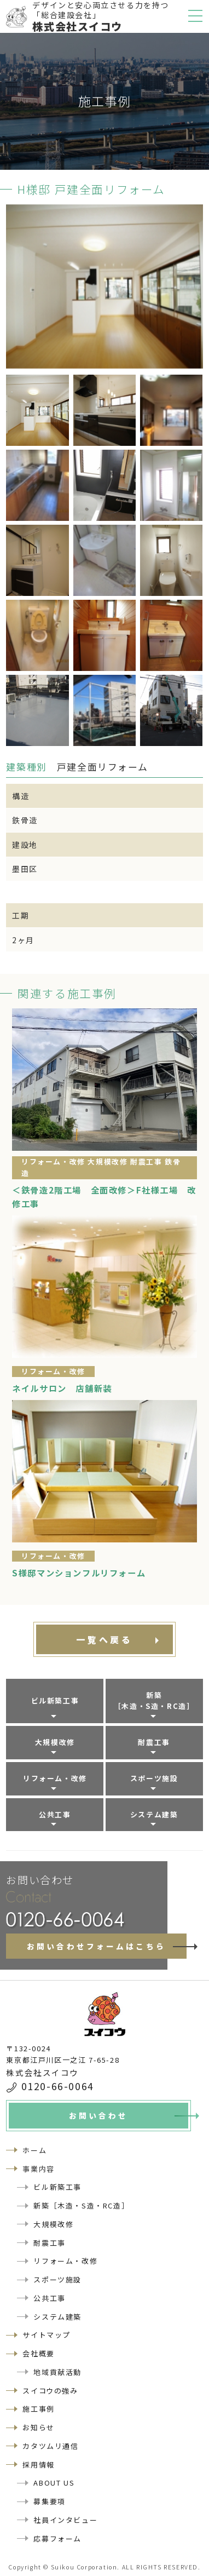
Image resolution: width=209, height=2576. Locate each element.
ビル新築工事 (55, 1700)
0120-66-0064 (57, 2086)
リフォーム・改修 (55, 1778)
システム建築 (154, 1814)
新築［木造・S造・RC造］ (154, 1701)
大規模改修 (55, 1742)
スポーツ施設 (154, 1778)
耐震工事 (154, 1742)
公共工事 (55, 1814)
